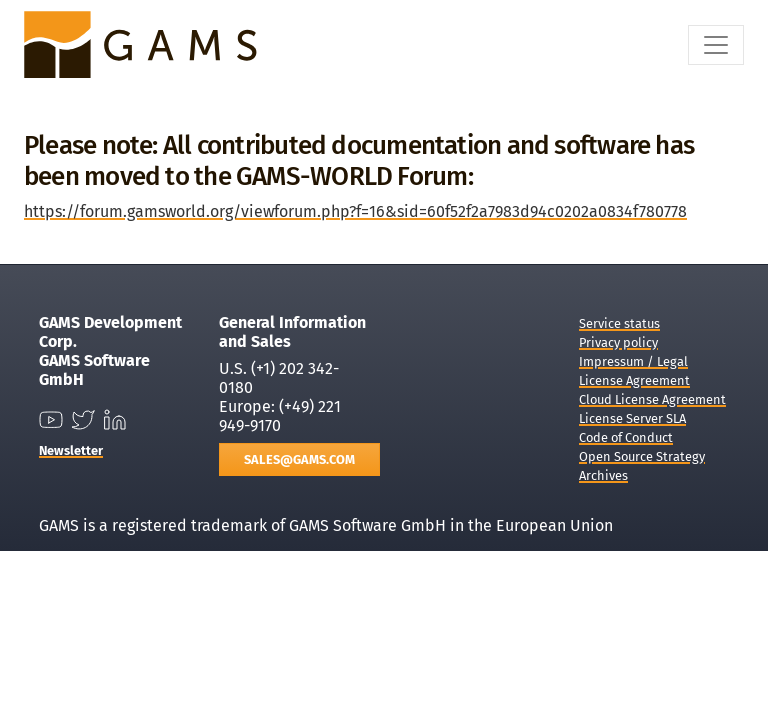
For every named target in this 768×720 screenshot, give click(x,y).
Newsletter (71, 450)
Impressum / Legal (633, 361)
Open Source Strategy (642, 456)
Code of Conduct (626, 437)
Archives (603, 475)
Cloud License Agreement (652, 399)
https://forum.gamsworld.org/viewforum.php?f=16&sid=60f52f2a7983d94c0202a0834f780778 (355, 211)
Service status (619, 323)
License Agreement (634, 380)
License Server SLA (632, 418)
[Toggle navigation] (716, 45)
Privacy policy (618, 342)
